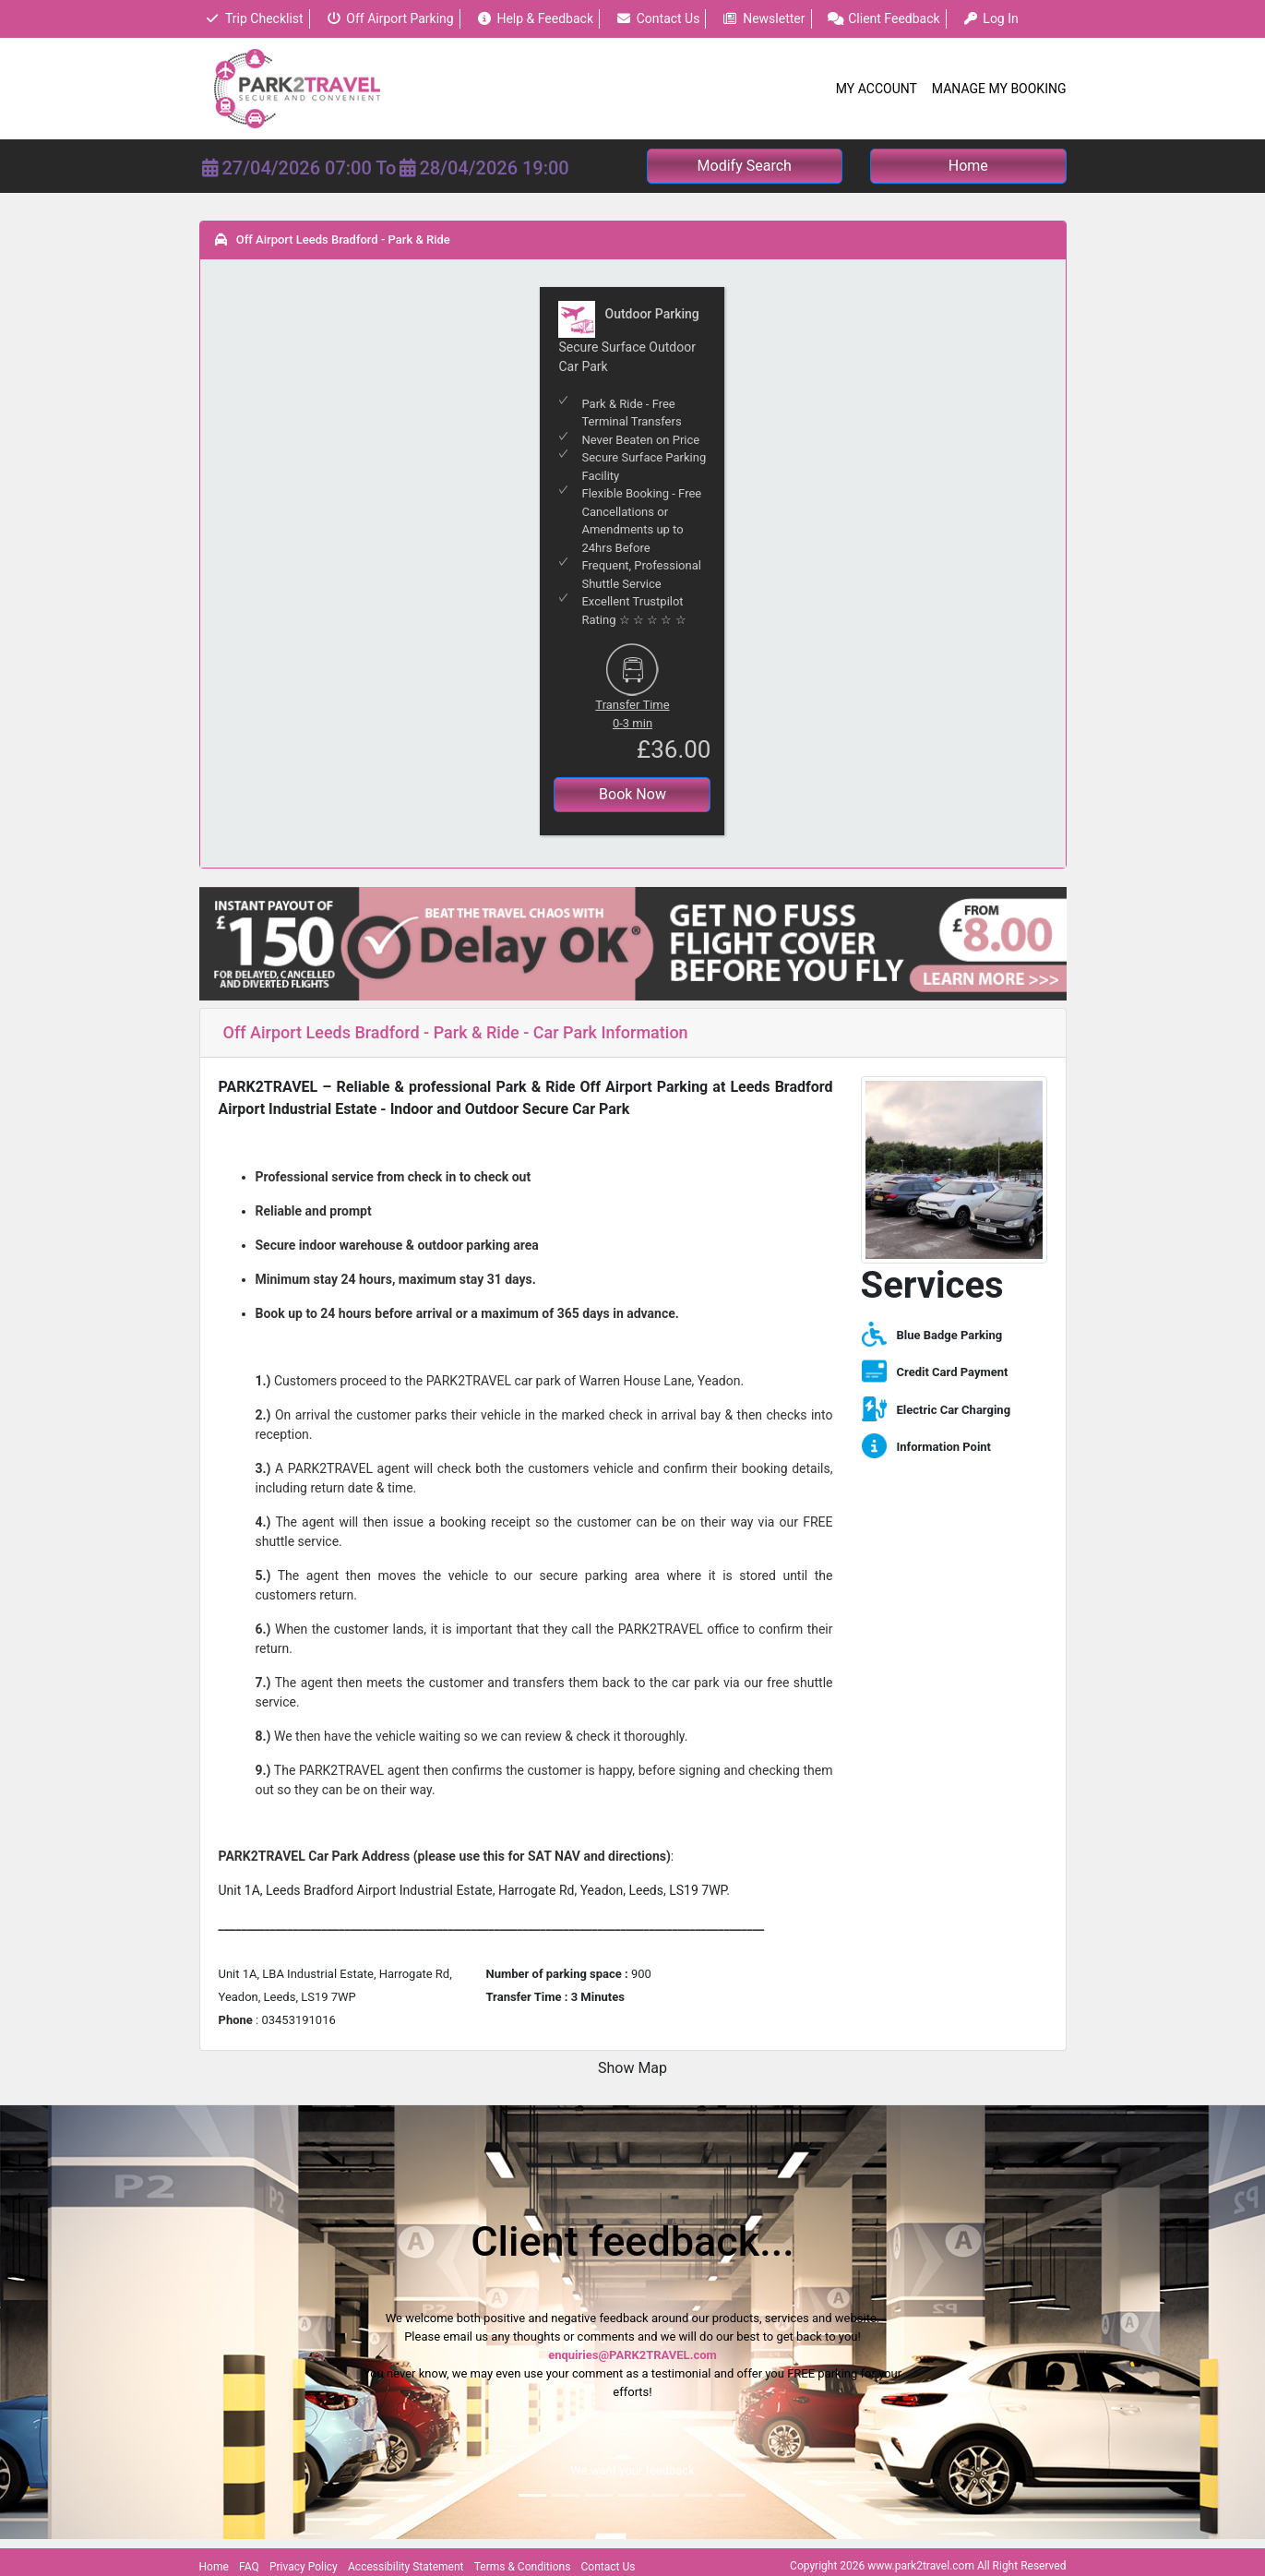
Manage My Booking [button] (999, 88)
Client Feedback (884, 18)
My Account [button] (876, 88)
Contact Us (657, 18)
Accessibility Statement (405, 2566)
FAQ (249, 2566)
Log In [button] (990, 18)
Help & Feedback (534, 18)
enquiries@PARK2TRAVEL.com (632, 2355)
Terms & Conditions (522, 2566)
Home (214, 2566)
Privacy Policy (303, 2566)
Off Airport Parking (390, 18)
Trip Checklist (254, 18)
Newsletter (764, 18)
